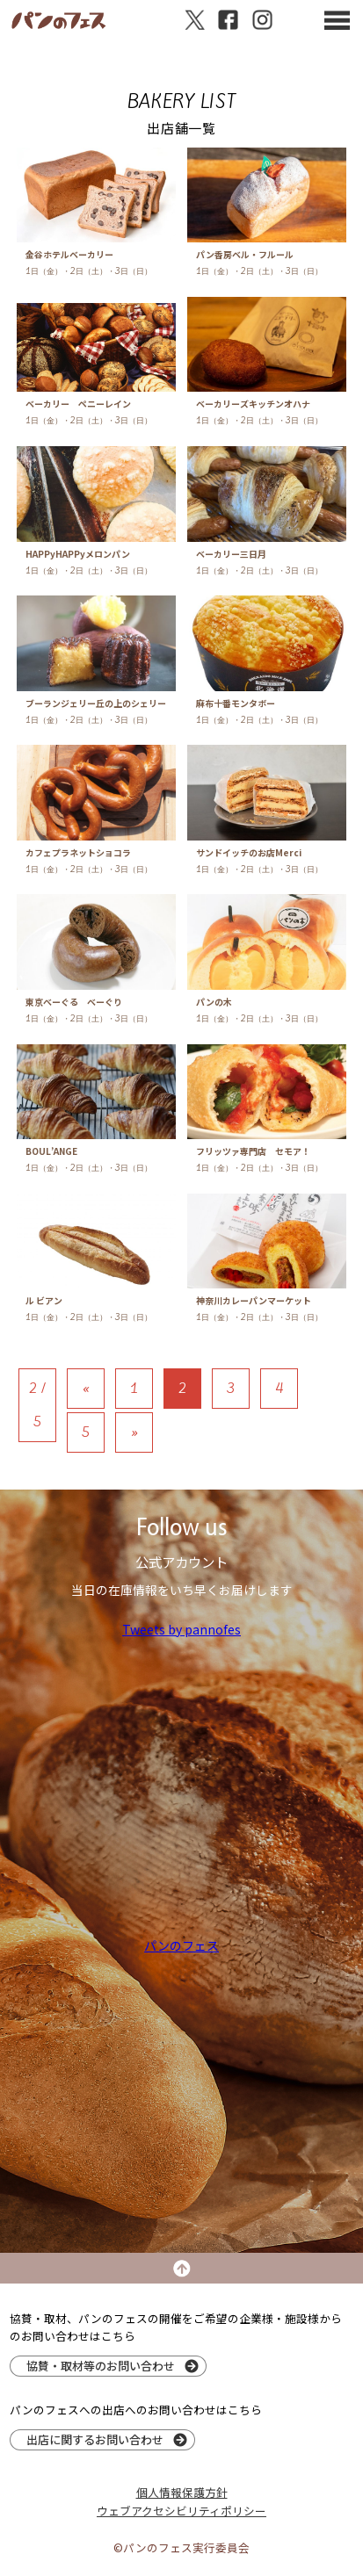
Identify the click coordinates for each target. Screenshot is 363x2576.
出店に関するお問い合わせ (94, 2439)
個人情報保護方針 (182, 2492)
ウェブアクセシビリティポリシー (181, 2510)
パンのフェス (181, 1945)
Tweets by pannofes (181, 1629)
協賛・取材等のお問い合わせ (100, 2365)
